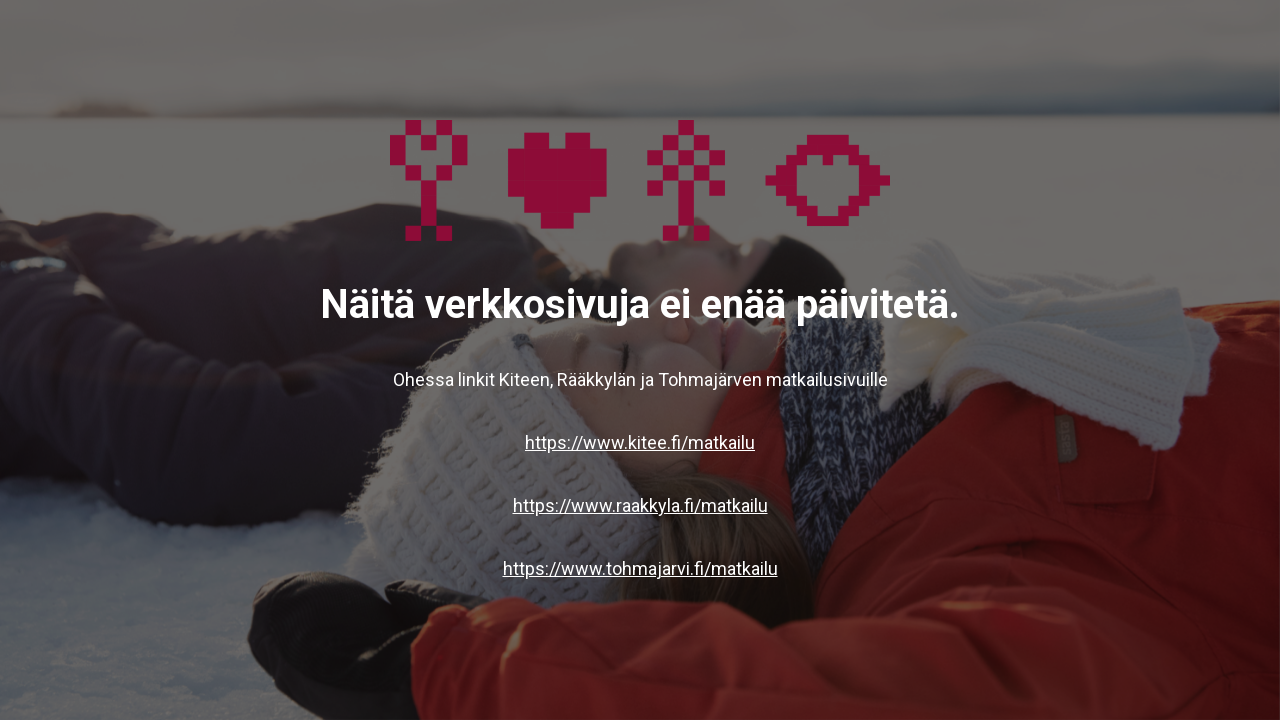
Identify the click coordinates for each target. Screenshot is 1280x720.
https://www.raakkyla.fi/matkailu (640, 505)
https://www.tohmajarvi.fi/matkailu (640, 568)
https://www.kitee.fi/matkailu (640, 442)
